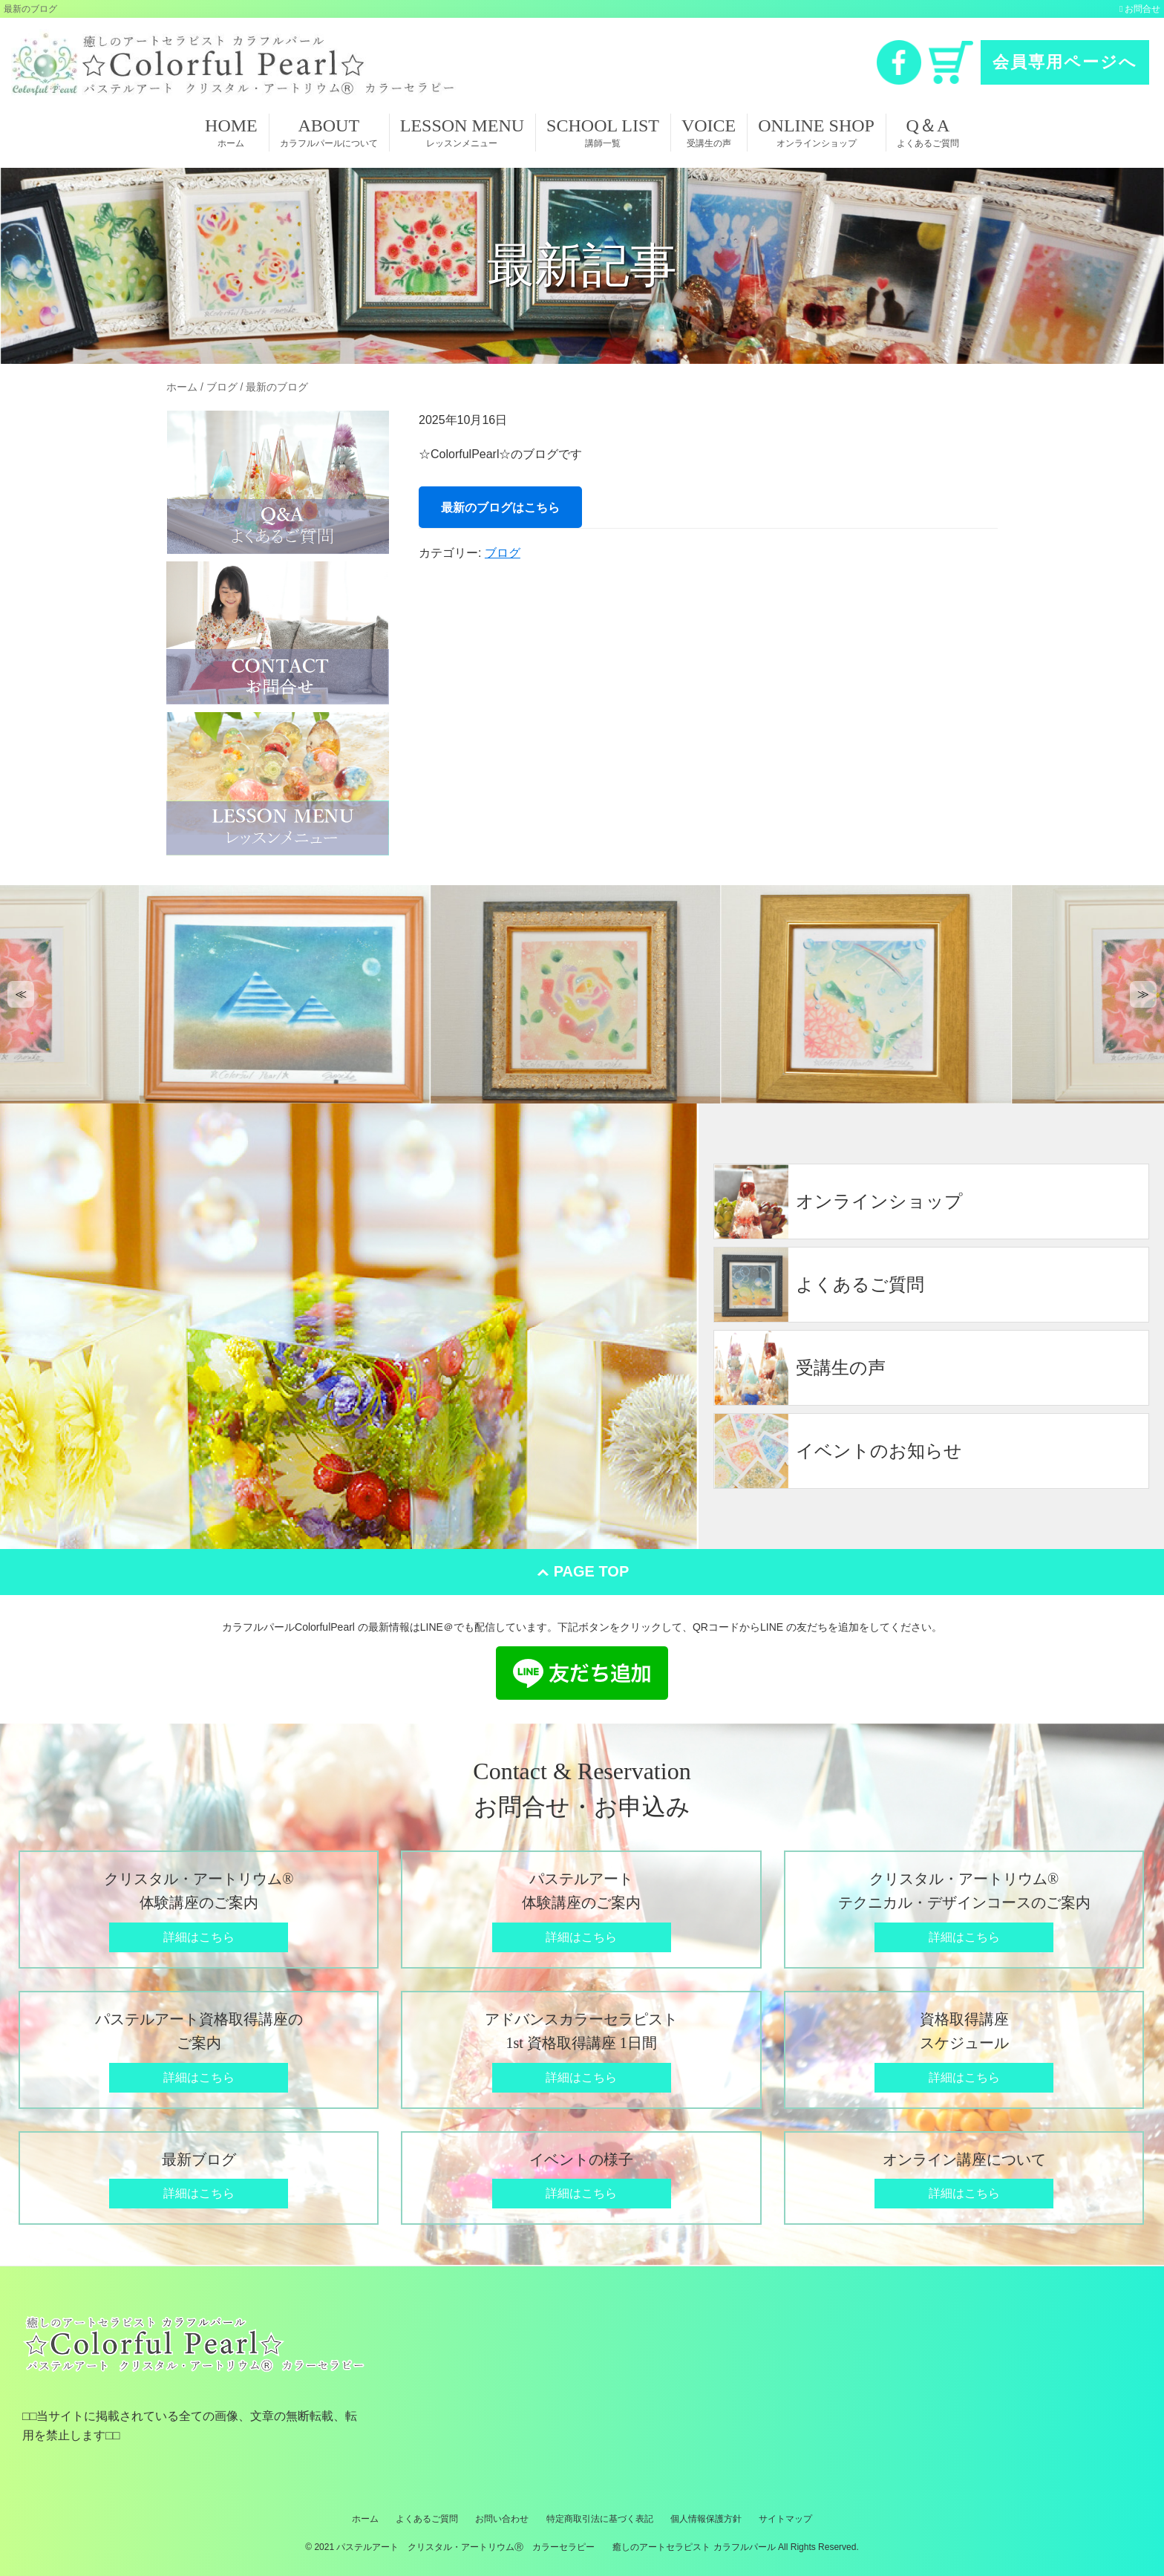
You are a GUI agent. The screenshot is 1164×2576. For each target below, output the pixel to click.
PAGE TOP (592, 1571)
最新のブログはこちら (500, 507)
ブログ (502, 553)
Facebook (899, 62)
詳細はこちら (199, 1937)
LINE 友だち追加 (582, 1673)
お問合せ (1142, 9)
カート (951, 62)
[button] (20, 994)
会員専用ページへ (1065, 62)
